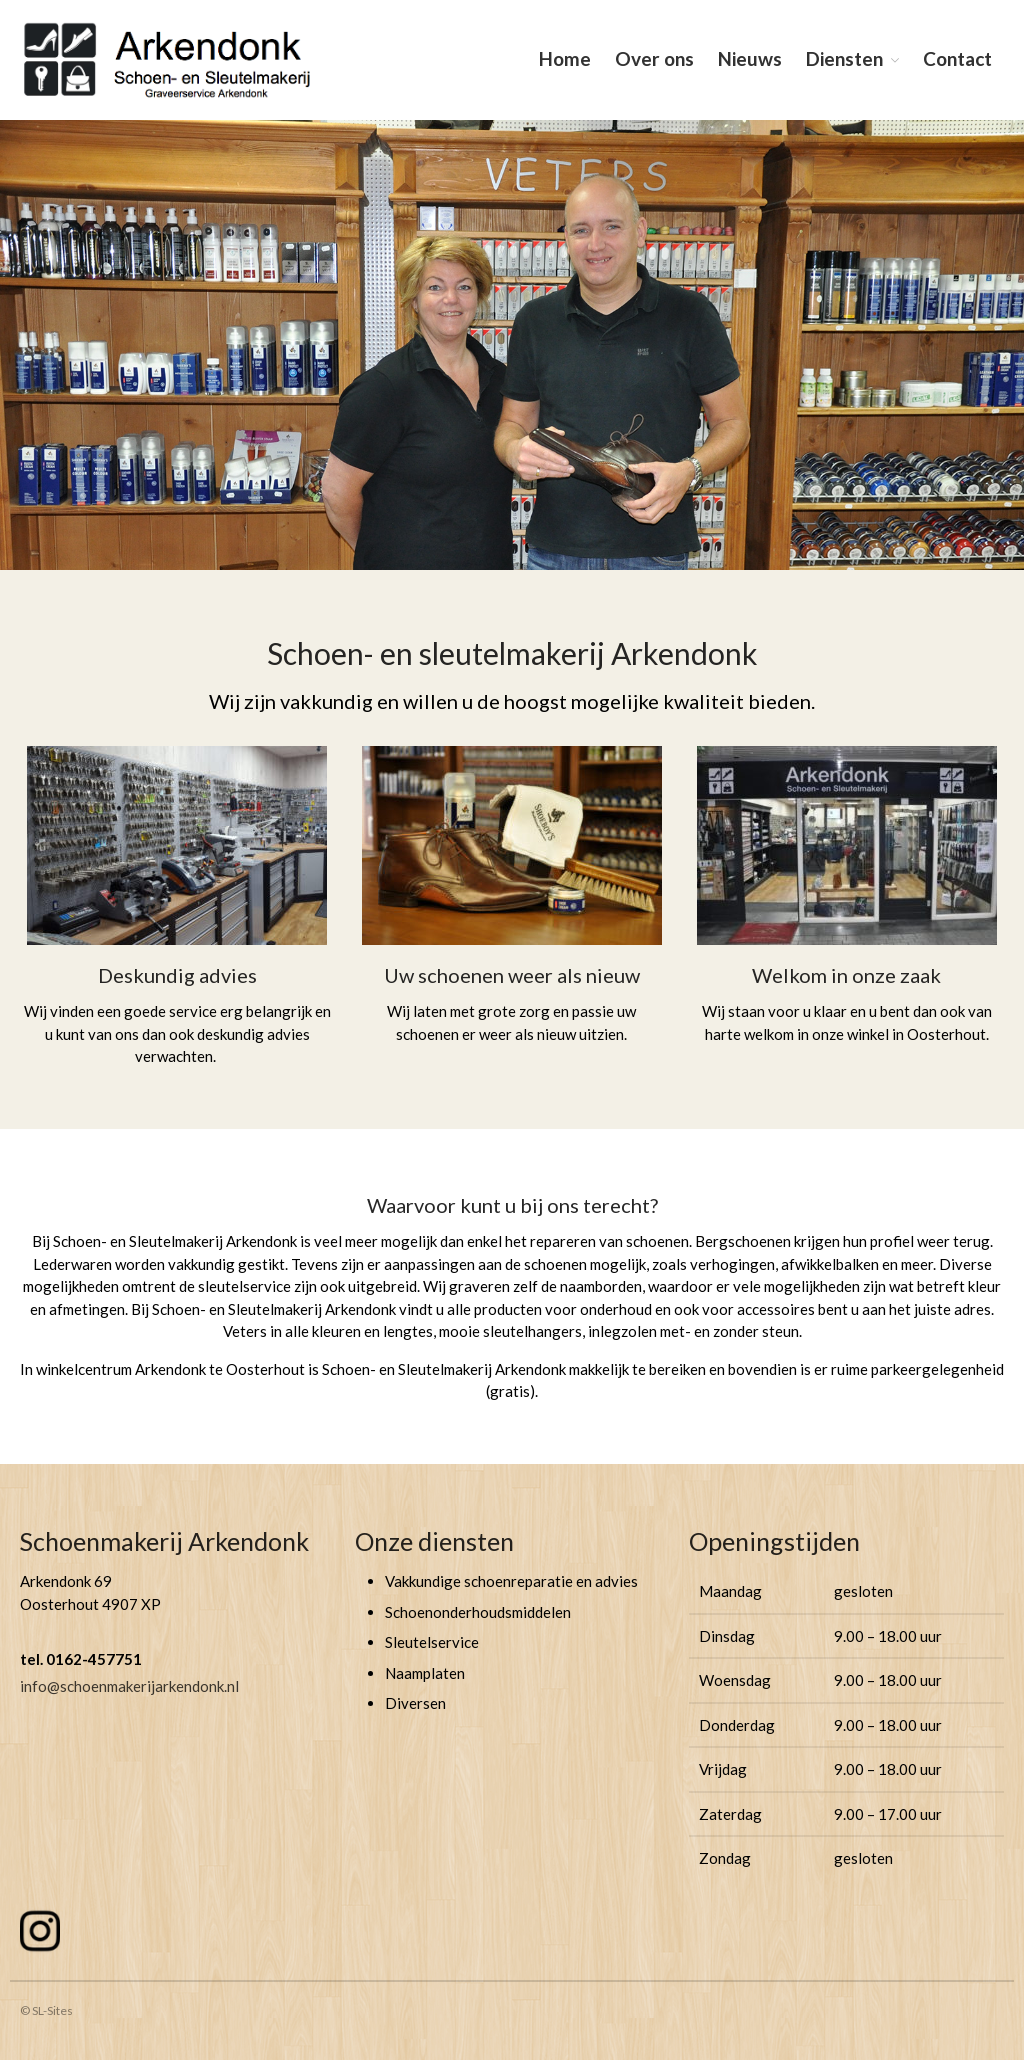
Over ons (654, 58)
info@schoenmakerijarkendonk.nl (129, 1686)
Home (565, 58)
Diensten (844, 58)
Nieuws (750, 58)
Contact (957, 58)
